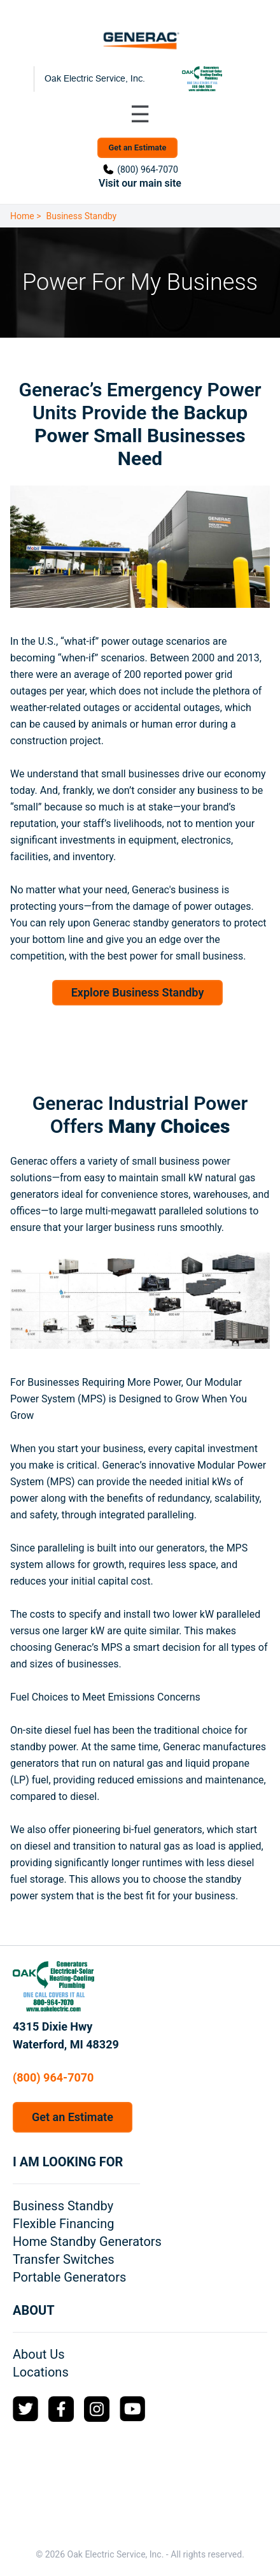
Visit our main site (140, 183)
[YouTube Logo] (132, 2408)
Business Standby (81, 216)
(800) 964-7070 (147, 169)
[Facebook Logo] (61, 2409)
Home (22, 216)
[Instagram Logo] (96, 2409)
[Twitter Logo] (25, 2408)
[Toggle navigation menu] (140, 114)
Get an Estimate (138, 147)
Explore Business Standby (137, 992)
